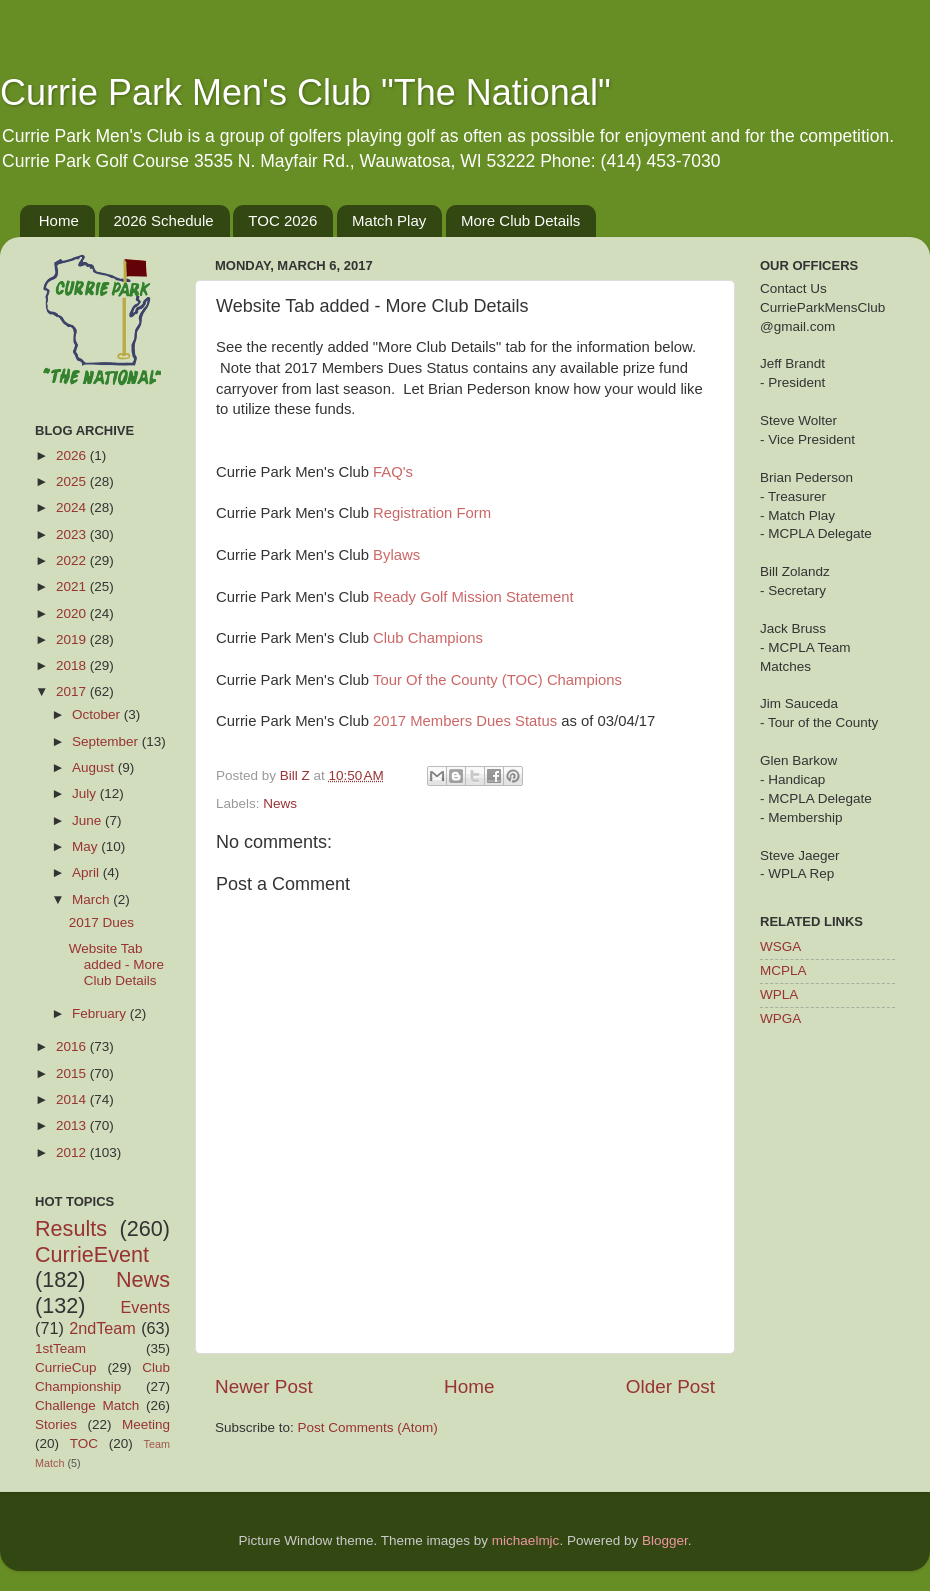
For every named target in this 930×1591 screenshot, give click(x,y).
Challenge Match (87, 1405)
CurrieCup (66, 1367)
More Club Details (520, 220)
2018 (73, 665)
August (95, 767)
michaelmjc (526, 1540)
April (87, 872)
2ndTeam (102, 1328)
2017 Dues (101, 922)
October (98, 714)
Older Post (670, 1386)
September (107, 741)
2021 (73, 586)
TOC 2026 (282, 220)
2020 (73, 613)
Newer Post (264, 1386)
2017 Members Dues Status (465, 721)
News (280, 803)
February (101, 1013)
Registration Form (432, 513)
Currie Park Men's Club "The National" (305, 92)
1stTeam (60, 1348)
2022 (73, 560)
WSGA (780, 946)
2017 (73, 691)
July (86, 793)
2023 (73, 534)
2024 (73, 507)
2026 (73, 455)
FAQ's (393, 472)
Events (146, 1307)
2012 (73, 1152)
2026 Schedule (164, 220)
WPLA (779, 994)
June (88, 820)
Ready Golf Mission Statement (473, 597)
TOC (84, 1443)
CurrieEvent (92, 1254)
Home (59, 220)
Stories (56, 1424)
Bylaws (396, 555)
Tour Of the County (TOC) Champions (497, 680)
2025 (73, 481)
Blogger (665, 1540)
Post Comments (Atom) (368, 1427)
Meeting (146, 1424)
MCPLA (783, 970)
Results (71, 1228)
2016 (73, 1046)
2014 (73, 1099)
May (86, 846)
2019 (73, 639)
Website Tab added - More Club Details (116, 964)
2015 (73, 1073)
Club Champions (428, 638)
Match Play (389, 220)
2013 (73, 1125)
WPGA (780, 1018)
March (92, 899)
